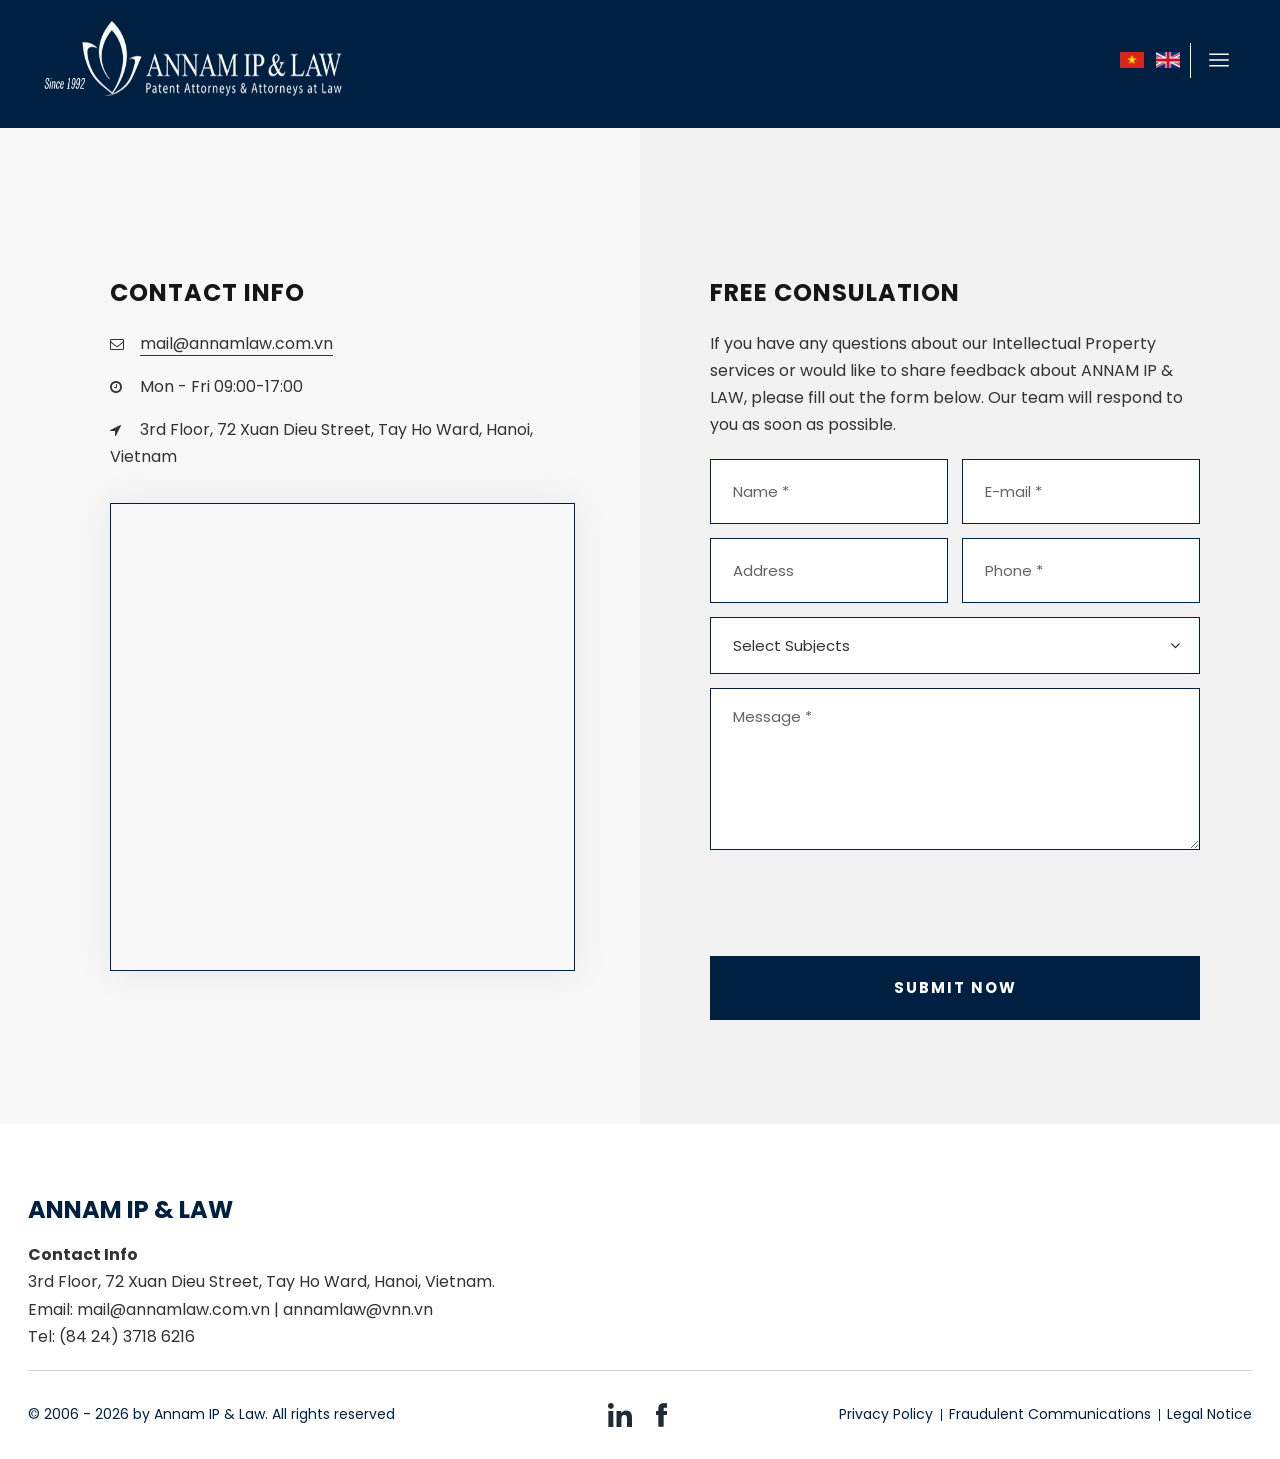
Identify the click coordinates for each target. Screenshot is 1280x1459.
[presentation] (862, 903)
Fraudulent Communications (1050, 1414)
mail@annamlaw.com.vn (236, 343)
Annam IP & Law (209, 1414)
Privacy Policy (886, 1414)
